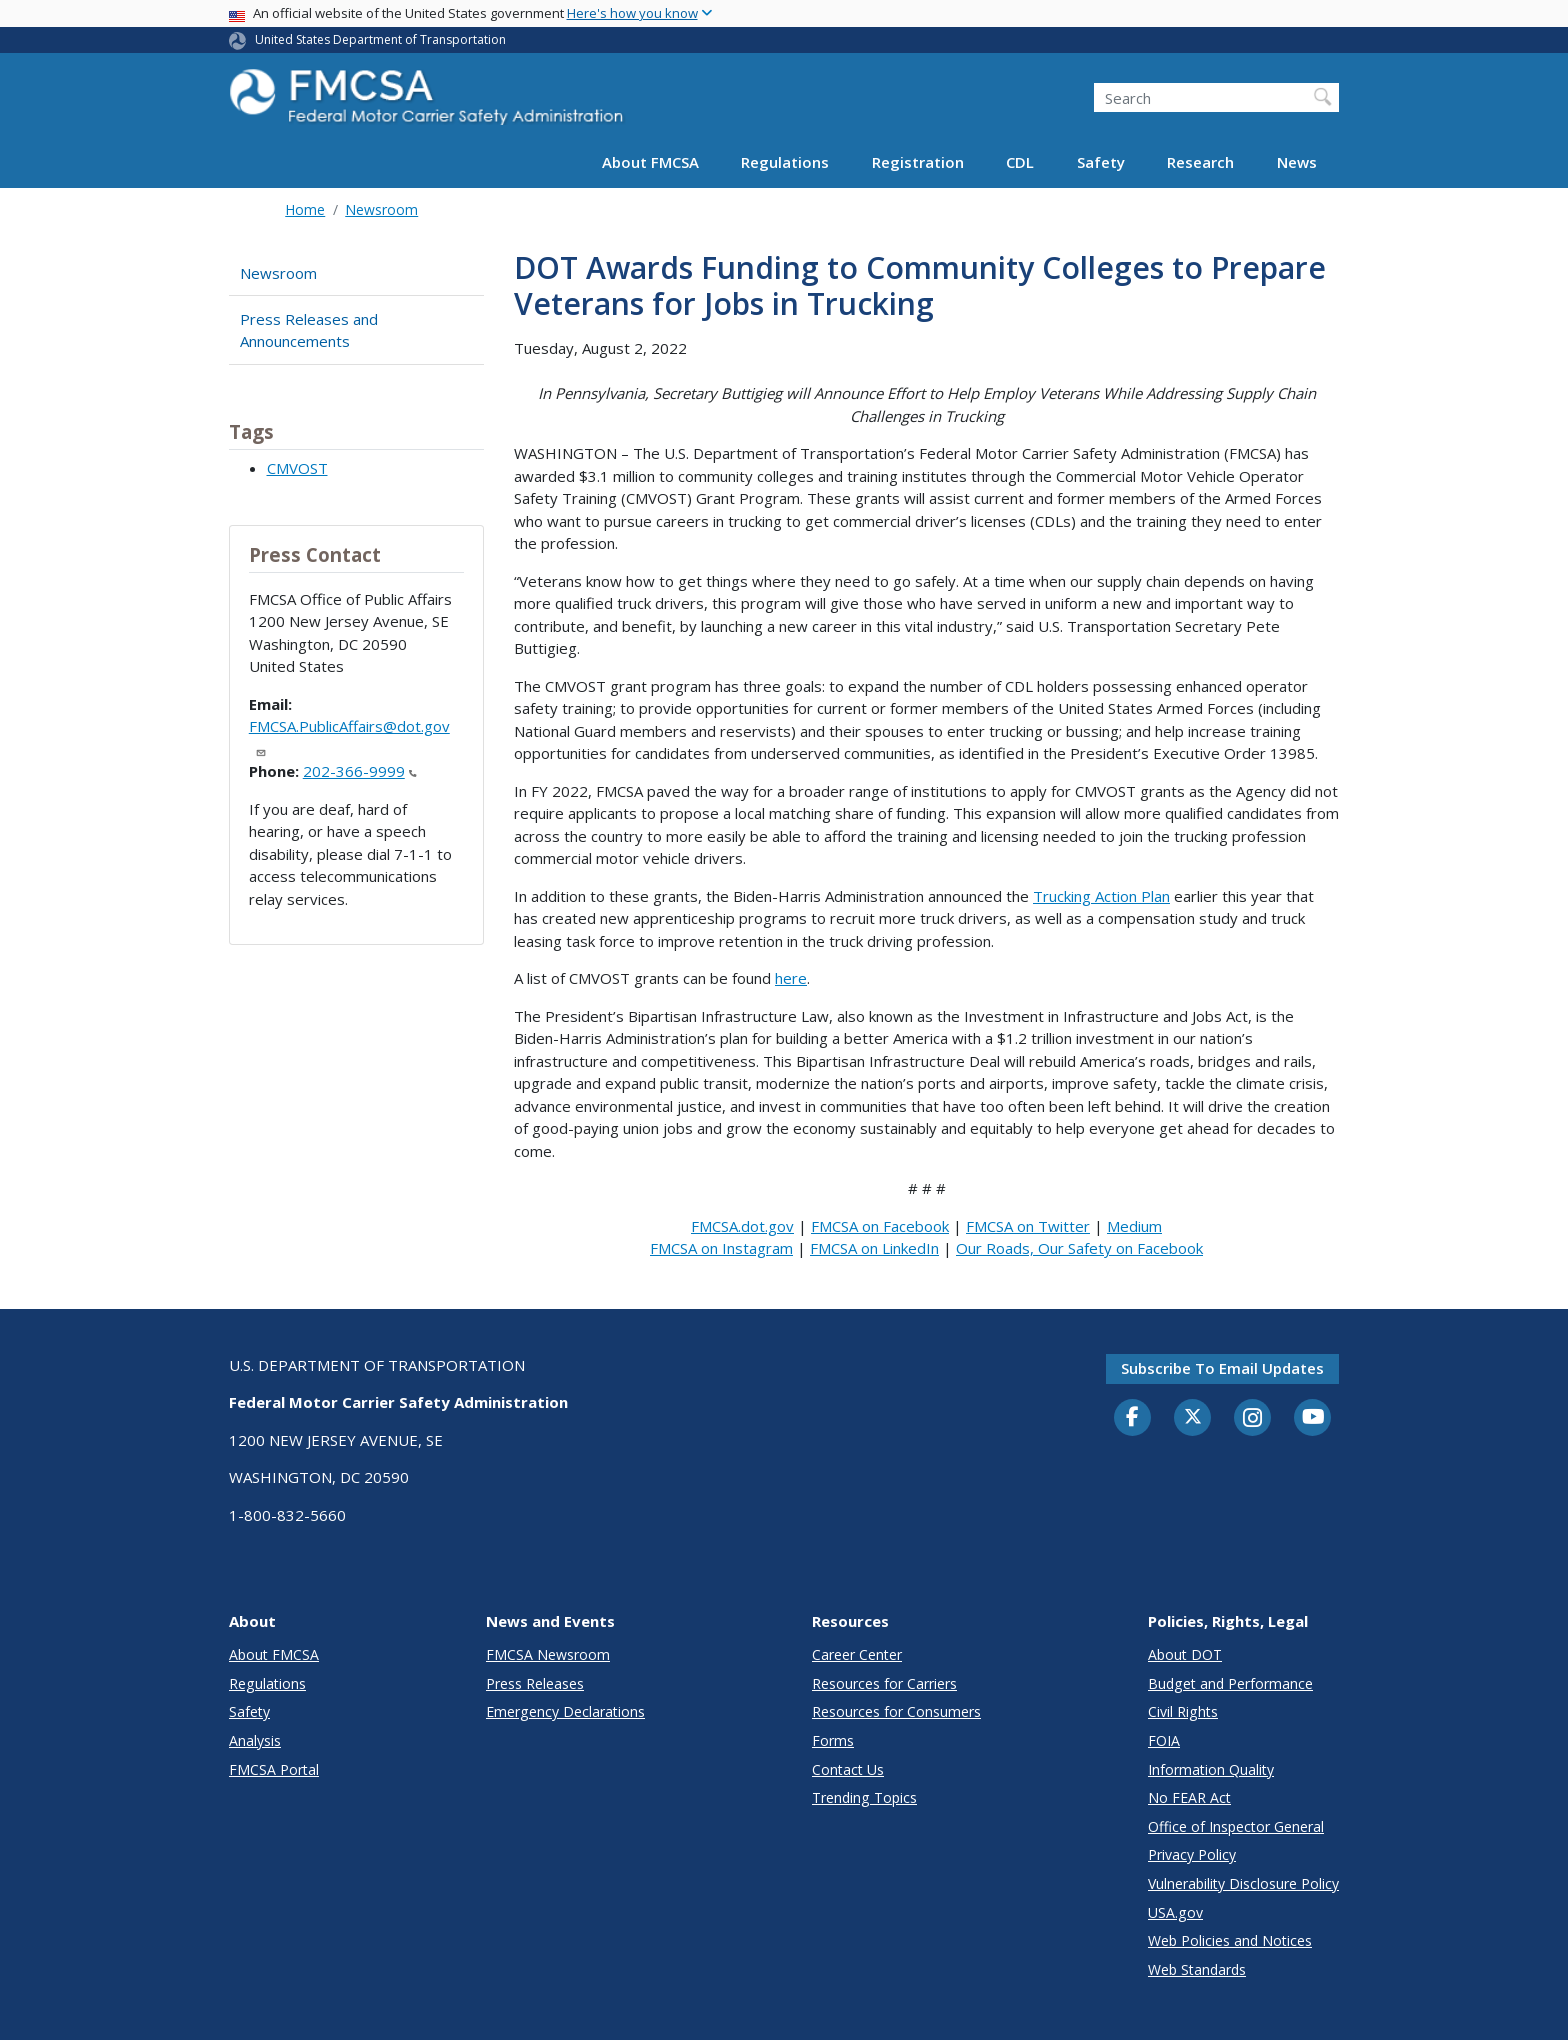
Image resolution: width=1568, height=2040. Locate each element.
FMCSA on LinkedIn (874, 1248)
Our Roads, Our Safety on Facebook (1079, 1248)
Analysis (255, 1740)
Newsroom (381, 209)
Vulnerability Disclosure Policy (1243, 1883)
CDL (1020, 162)
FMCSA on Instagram (721, 1248)
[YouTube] (1313, 1418)
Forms (833, 1740)
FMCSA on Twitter (1028, 1226)
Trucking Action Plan (1101, 896)
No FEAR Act (1189, 1797)
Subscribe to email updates (1222, 1368)
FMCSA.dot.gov (742, 1226)
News (1297, 162)
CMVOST (297, 468)
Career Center (857, 1654)
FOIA (1164, 1740)
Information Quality (1211, 1769)
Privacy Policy (1192, 1854)
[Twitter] (1193, 1417)
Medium (1134, 1226)
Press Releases (535, 1683)
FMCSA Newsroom (548, 1654)
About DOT (1185, 1654)
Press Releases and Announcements (309, 330)
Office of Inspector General (1236, 1826)
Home (305, 209)
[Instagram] (1253, 1420)
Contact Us (848, 1769)
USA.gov (1175, 1912)
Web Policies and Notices (1230, 1940)
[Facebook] (1133, 1418)
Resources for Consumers (896, 1711)
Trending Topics (864, 1797)
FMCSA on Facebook (880, 1226)
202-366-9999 (360, 771)
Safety (1101, 162)
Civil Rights (1183, 1711)
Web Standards (1197, 1969)
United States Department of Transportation (380, 39)
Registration (918, 162)
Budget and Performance (1230, 1683)
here (791, 978)
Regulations (785, 162)
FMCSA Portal (274, 1769)
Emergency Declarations (565, 1711)
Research (1200, 162)
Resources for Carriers (884, 1683)
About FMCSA (650, 162)
